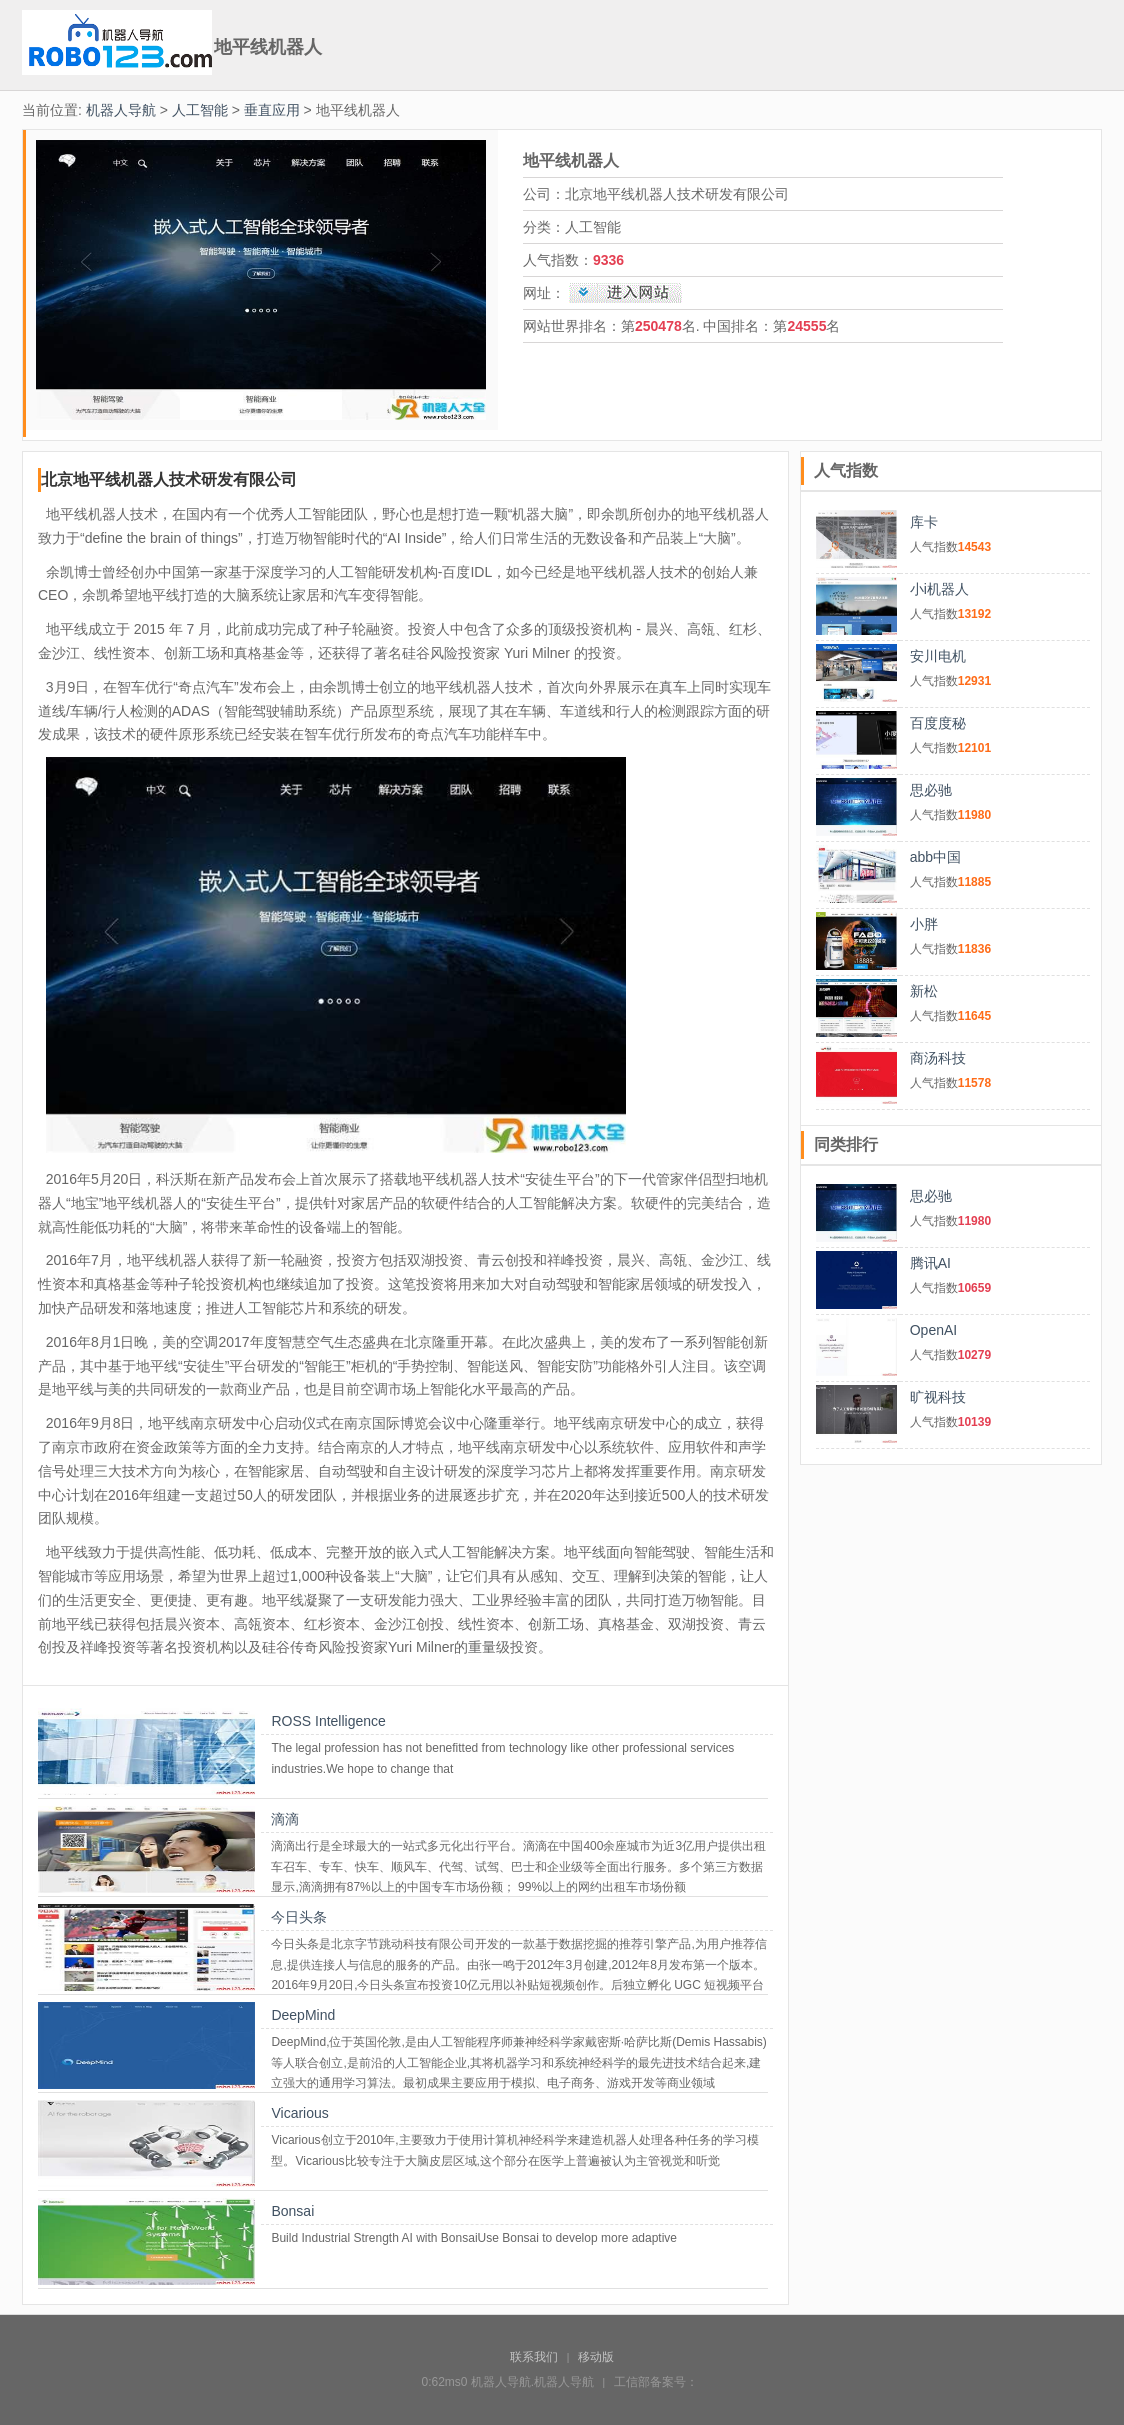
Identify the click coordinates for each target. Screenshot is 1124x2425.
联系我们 (534, 2357)
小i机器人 (939, 589)
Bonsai (292, 2211)
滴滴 (285, 1819)
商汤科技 (938, 1058)
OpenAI (933, 1330)
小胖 (924, 924)
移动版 (596, 2357)
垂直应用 (272, 110)
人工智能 (200, 110)
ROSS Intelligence (328, 1721)
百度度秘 (938, 723)
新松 (924, 991)
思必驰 (931, 790)
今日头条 (299, 1917)
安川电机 (938, 656)
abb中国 (935, 857)
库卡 (924, 522)
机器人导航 (121, 110)
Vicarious (299, 2113)
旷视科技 (938, 1397)
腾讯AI (930, 1263)
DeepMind (303, 2015)
